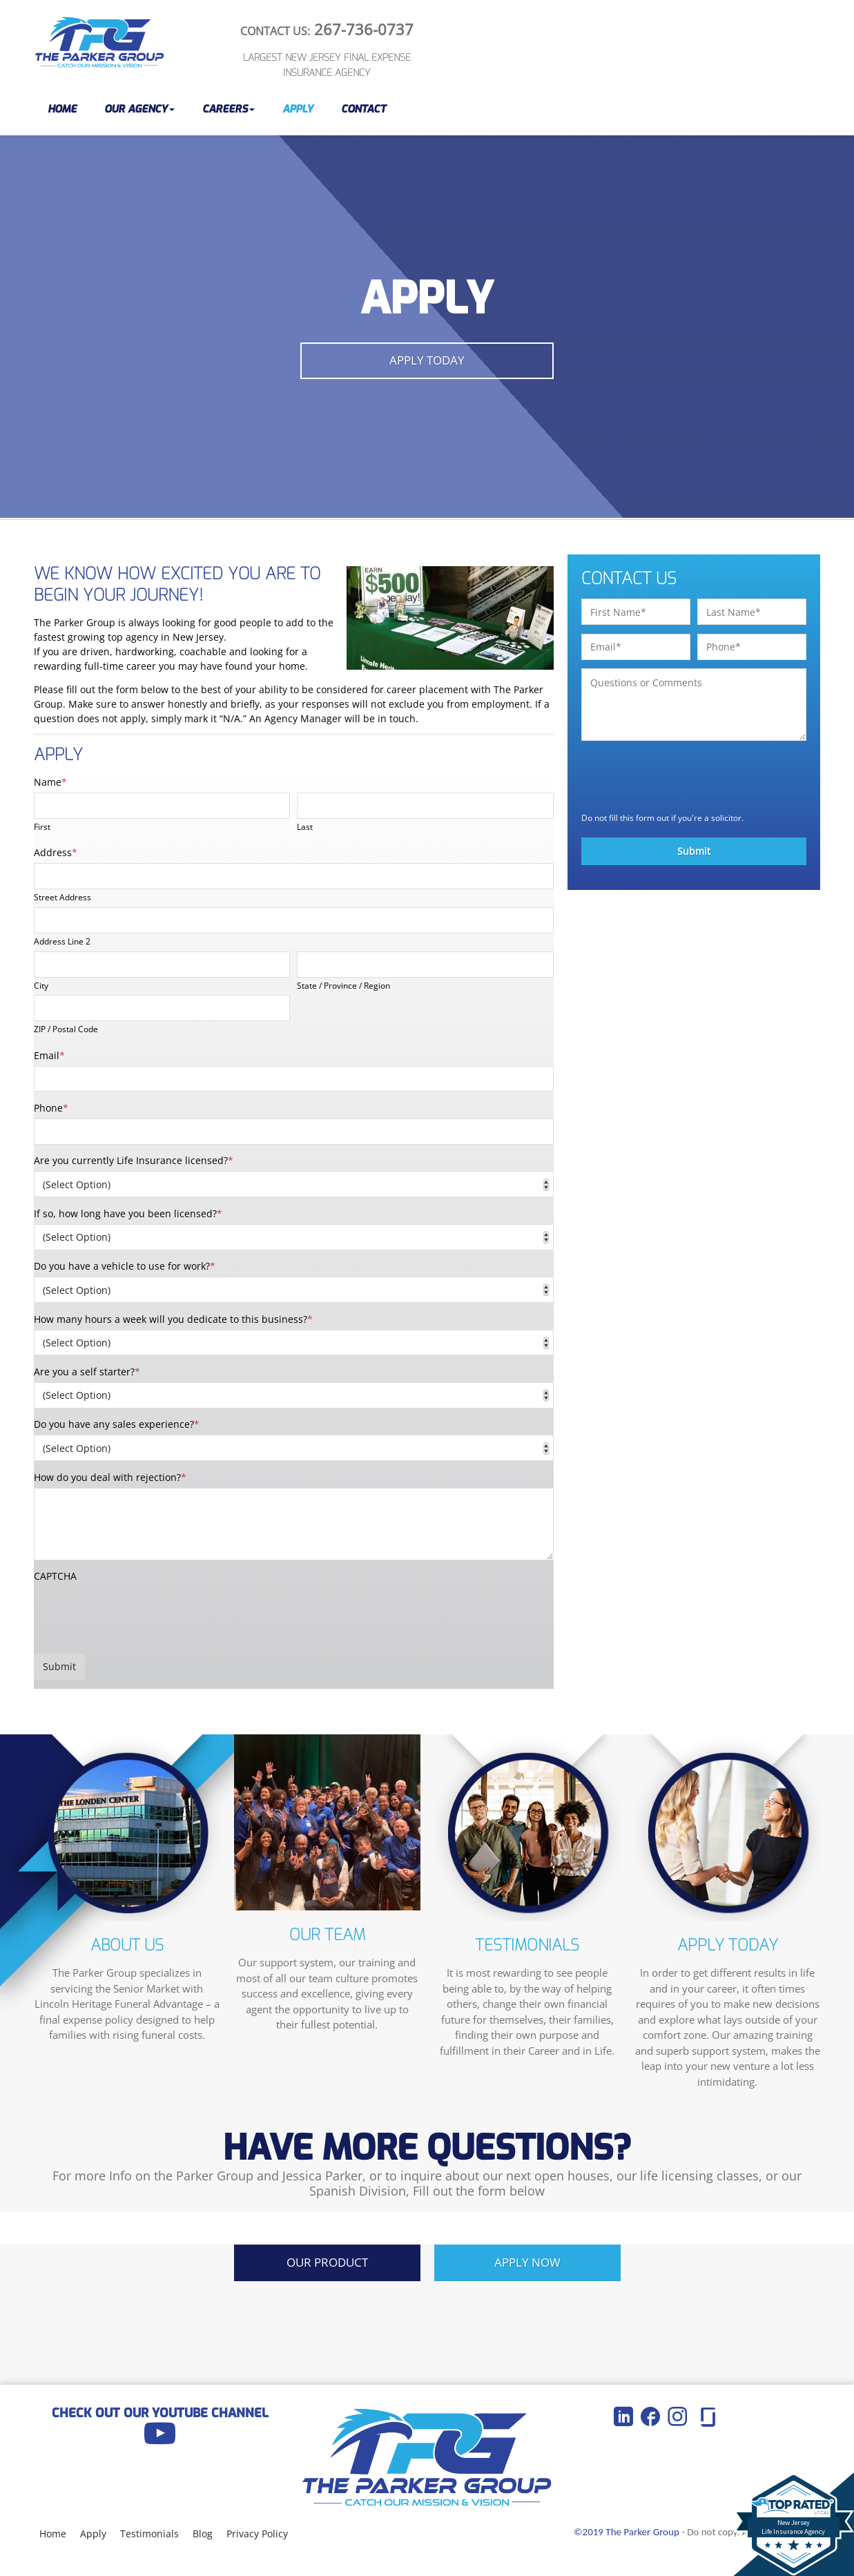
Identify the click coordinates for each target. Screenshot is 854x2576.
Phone (51, 1107)
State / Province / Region (343, 985)
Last (305, 826)
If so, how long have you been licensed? (128, 1213)
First (42, 826)
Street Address (62, 896)
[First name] (162, 806)
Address (55, 852)
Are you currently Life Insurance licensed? (133, 1160)
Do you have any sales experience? (117, 1424)
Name (50, 781)
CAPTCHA (55, 1575)
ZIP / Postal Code (66, 1028)
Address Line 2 (62, 941)
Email (49, 1055)
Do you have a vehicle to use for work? (124, 1265)
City (41, 985)
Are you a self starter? (87, 1371)
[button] (139, 109)
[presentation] (139, 1613)
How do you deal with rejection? (110, 1477)
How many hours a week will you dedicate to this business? (173, 1319)
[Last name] (425, 806)
